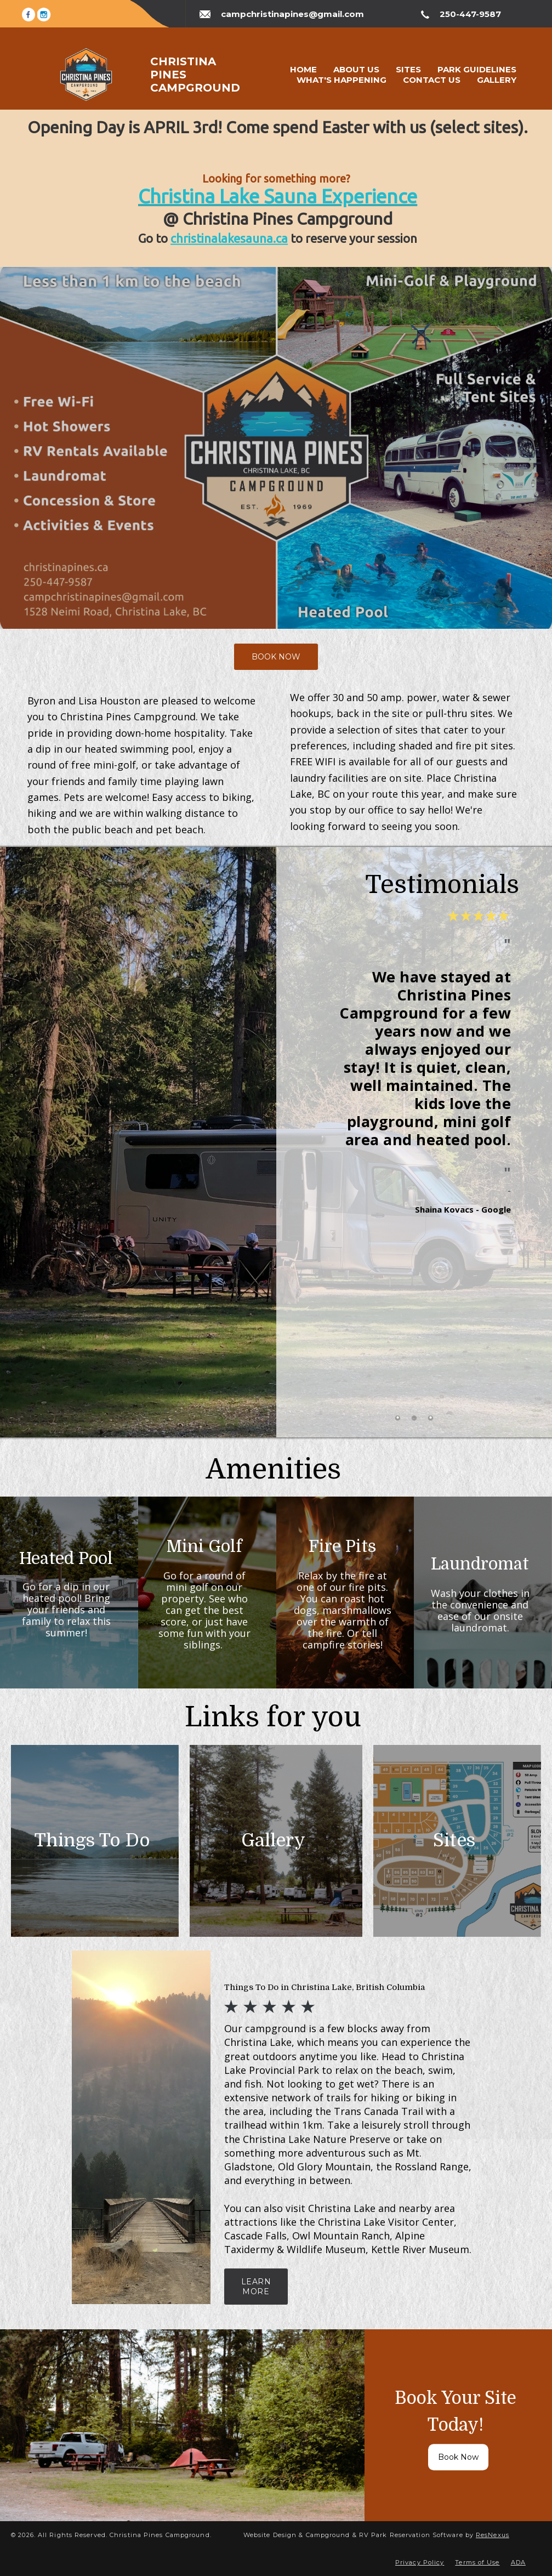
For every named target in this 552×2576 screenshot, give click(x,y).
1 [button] (397, 1418)
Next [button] (505, 1166)
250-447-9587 (470, 14)
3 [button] (430, 1418)
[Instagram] (43, 13)
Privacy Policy (419, 2562)
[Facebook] (28, 13)
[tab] (397, 1418)
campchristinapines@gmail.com (292, 14)
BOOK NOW (276, 657)
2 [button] (413, 1418)
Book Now (458, 2458)
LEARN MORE (256, 2286)
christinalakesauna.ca (229, 238)
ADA (518, 2562)
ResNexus (492, 2535)
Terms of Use (477, 2562)
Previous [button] (323, 1166)
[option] (414, 1158)
